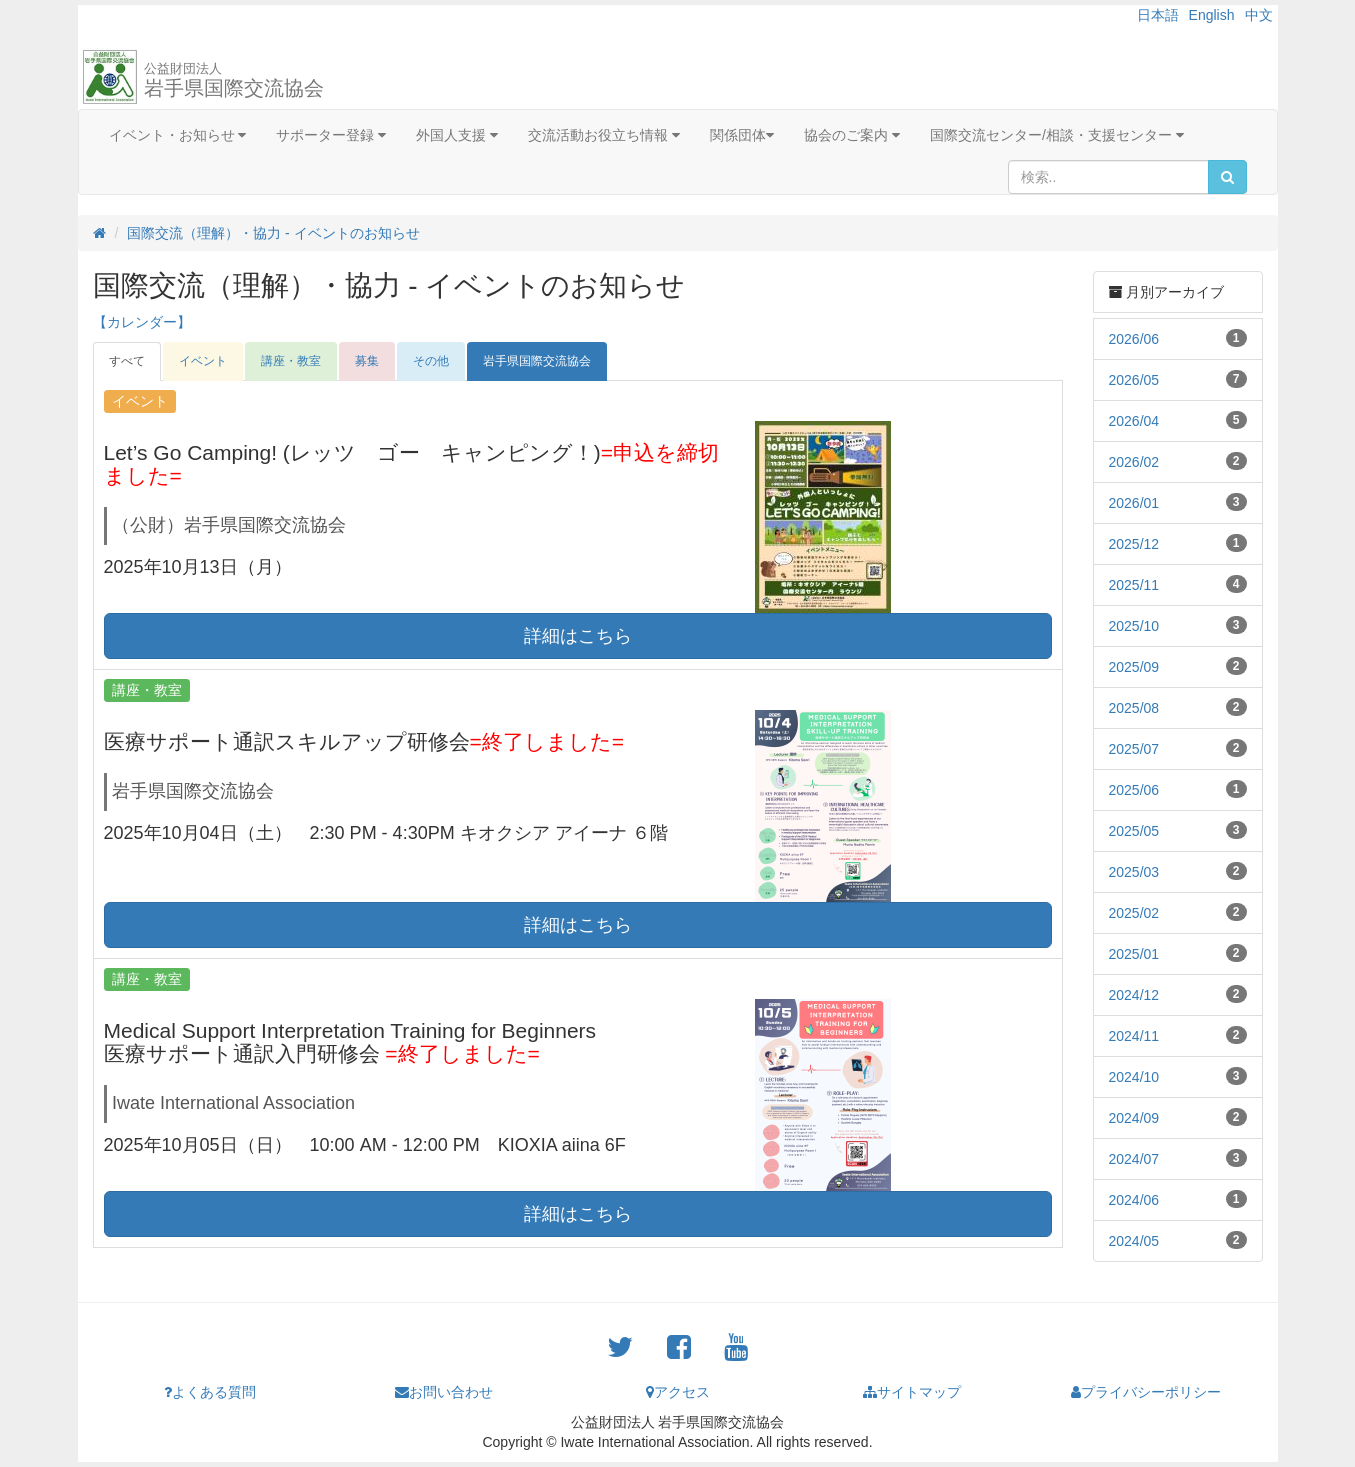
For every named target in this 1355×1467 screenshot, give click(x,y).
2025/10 (1134, 626)
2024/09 (1134, 1118)
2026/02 (1134, 462)
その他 (431, 361)
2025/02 (1134, 913)
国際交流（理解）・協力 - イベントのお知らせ (273, 233)
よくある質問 (210, 1392)
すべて (127, 361)
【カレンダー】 (142, 322)
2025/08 (1134, 708)
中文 (1259, 15)
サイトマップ (912, 1392)
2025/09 (1134, 667)
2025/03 (1134, 872)
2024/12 (1134, 995)
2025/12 (1134, 544)
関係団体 (742, 135)
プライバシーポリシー (1146, 1392)
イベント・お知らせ (178, 135)
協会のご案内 (852, 135)
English (1212, 15)
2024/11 (1134, 1036)
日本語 (1158, 15)
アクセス (678, 1392)
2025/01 (1134, 954)
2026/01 (1134, 503)
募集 (367, 361)
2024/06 (1134, 1200)
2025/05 (1134, 831)
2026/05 (1134, 380)
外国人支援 (457, 135)
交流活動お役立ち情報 (604, 135)
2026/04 (1134, 421)
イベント (203, 361)
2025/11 (1134, 585)
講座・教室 (291, 361)
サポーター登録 (331, 135)
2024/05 (1134, 1241)
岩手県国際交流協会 (234, 80)
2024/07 (1134, 1159)
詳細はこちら (578, 636)
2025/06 (1134, 790)
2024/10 (1134, 1077)
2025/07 (1134, 749)
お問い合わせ (444, 1392)
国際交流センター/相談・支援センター (1057, 135)
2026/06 (1134, 339)
